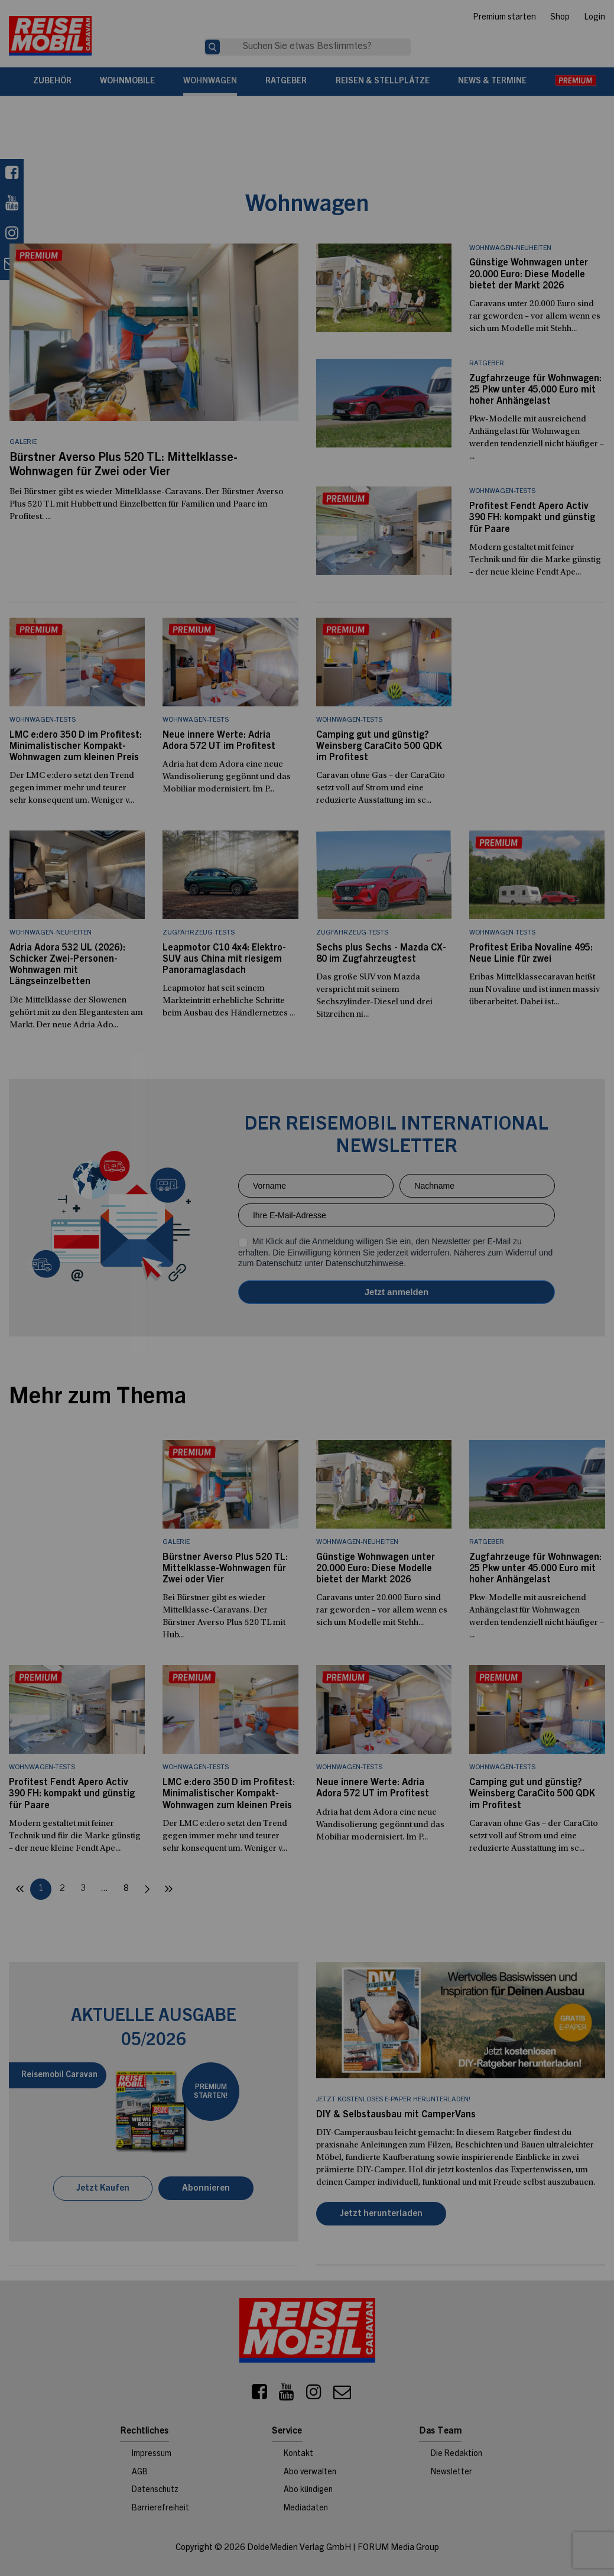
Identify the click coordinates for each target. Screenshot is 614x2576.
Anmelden (396, 1292)
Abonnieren (206, 2188)
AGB (140, 2472)
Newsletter (451, 2472)
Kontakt (298, 2454)
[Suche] (212, 47)
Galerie (23, 442)
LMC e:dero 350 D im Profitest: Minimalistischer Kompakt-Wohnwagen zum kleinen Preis (75, 747)
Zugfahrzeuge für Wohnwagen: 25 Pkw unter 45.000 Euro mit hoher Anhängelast (535, 390)
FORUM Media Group (398, 2547)
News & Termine (492, 81)
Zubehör (52, 81)
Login (594, 18)
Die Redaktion (456, 2454)
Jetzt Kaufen (102, 2188)
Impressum (151, 2454)
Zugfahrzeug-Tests (199, 932)
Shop (560, 18)
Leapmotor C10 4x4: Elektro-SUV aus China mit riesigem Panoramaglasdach (224, 959)
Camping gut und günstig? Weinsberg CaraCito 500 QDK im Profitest (379, 747)
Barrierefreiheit (160, 2508)
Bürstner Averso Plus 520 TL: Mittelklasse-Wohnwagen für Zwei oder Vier (225, 1569)
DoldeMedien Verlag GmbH (299, 2547)
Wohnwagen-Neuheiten (510, 248)
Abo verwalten (310, 2472)
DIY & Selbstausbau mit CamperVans (396, 2115)
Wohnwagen (210, 81)
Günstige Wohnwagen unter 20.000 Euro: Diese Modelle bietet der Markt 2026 (528, 274)
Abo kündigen (308, 2490)
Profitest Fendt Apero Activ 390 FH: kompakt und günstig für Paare (532, 518)
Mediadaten (306, 2508)
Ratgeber (286, 81)
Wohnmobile (127, 81)
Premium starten (504, 18)
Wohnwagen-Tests (502, 491)
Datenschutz (155, 2490)
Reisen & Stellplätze (383, 81)
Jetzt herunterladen (381, 2214)
